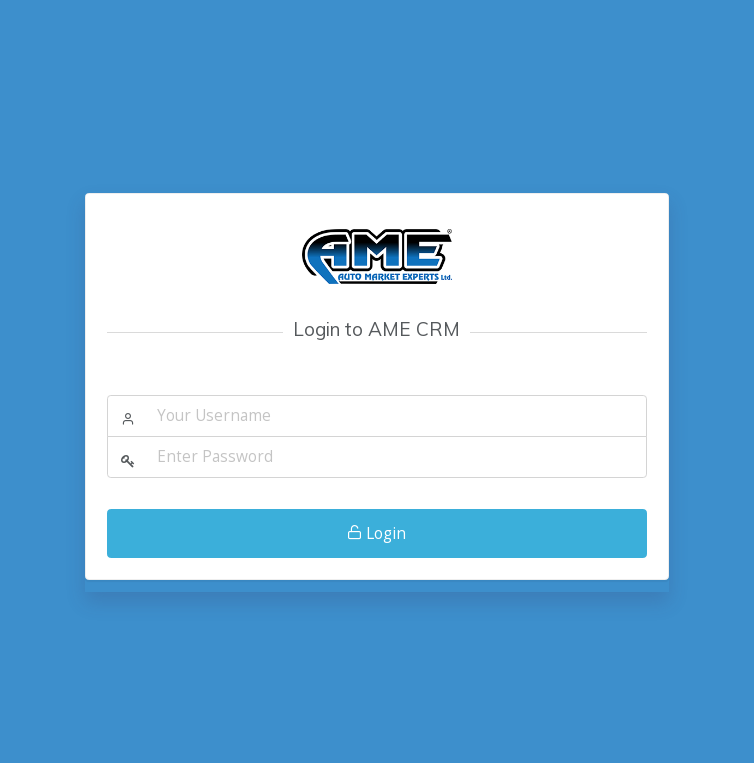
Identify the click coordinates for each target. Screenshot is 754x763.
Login (376, 533)
